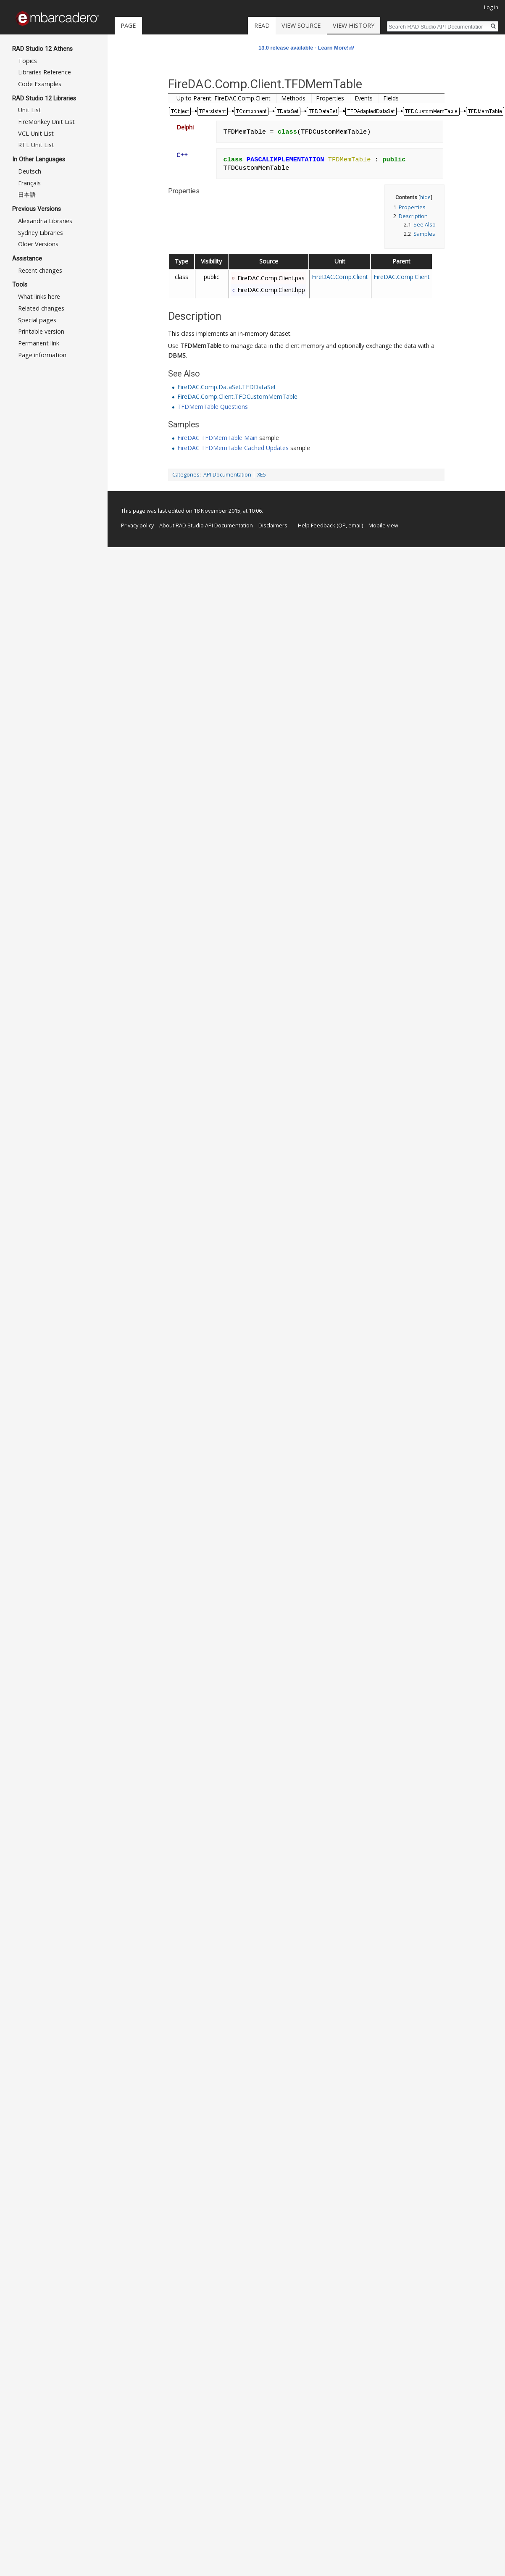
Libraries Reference (44, 72)
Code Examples (39, 84)
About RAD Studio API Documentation (206, 525)
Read (279, 25)
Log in (491, 7)
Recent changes (40, 270)
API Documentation (227, 474)
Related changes (41, 308)
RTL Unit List (36, 145)
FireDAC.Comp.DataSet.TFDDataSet (226, 387)
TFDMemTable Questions (212, 407)
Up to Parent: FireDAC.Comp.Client (223, 98)
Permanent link (38, 343)
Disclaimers (272, 525)
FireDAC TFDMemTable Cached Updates (233, 448)
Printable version (41, 331)
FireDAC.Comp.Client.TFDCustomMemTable (237, 396)
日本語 (27, 194)
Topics (27, 61)
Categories (186, 474)
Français (29, 183)
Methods (293, 98)
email (355, 525)
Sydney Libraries (40, 233)
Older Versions (38, 244)
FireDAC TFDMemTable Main (217, 438)
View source (319, 25)
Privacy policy (137, 525)
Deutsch (29, 171)
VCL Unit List (36, 133)
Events (364, 98)
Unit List (29, 110)
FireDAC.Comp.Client (340, 277)
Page (128, 25)
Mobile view (383, 525)
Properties (330, 98)
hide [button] (425, 197)
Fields (391, 98)
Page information (42, 355)
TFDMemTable (200, 346)
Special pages (37, 320)
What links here (39, 296)
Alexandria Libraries (45, 221)
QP (342, 525)
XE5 (261, 474)
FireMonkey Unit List (46, 122)
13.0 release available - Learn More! (303, 48)
